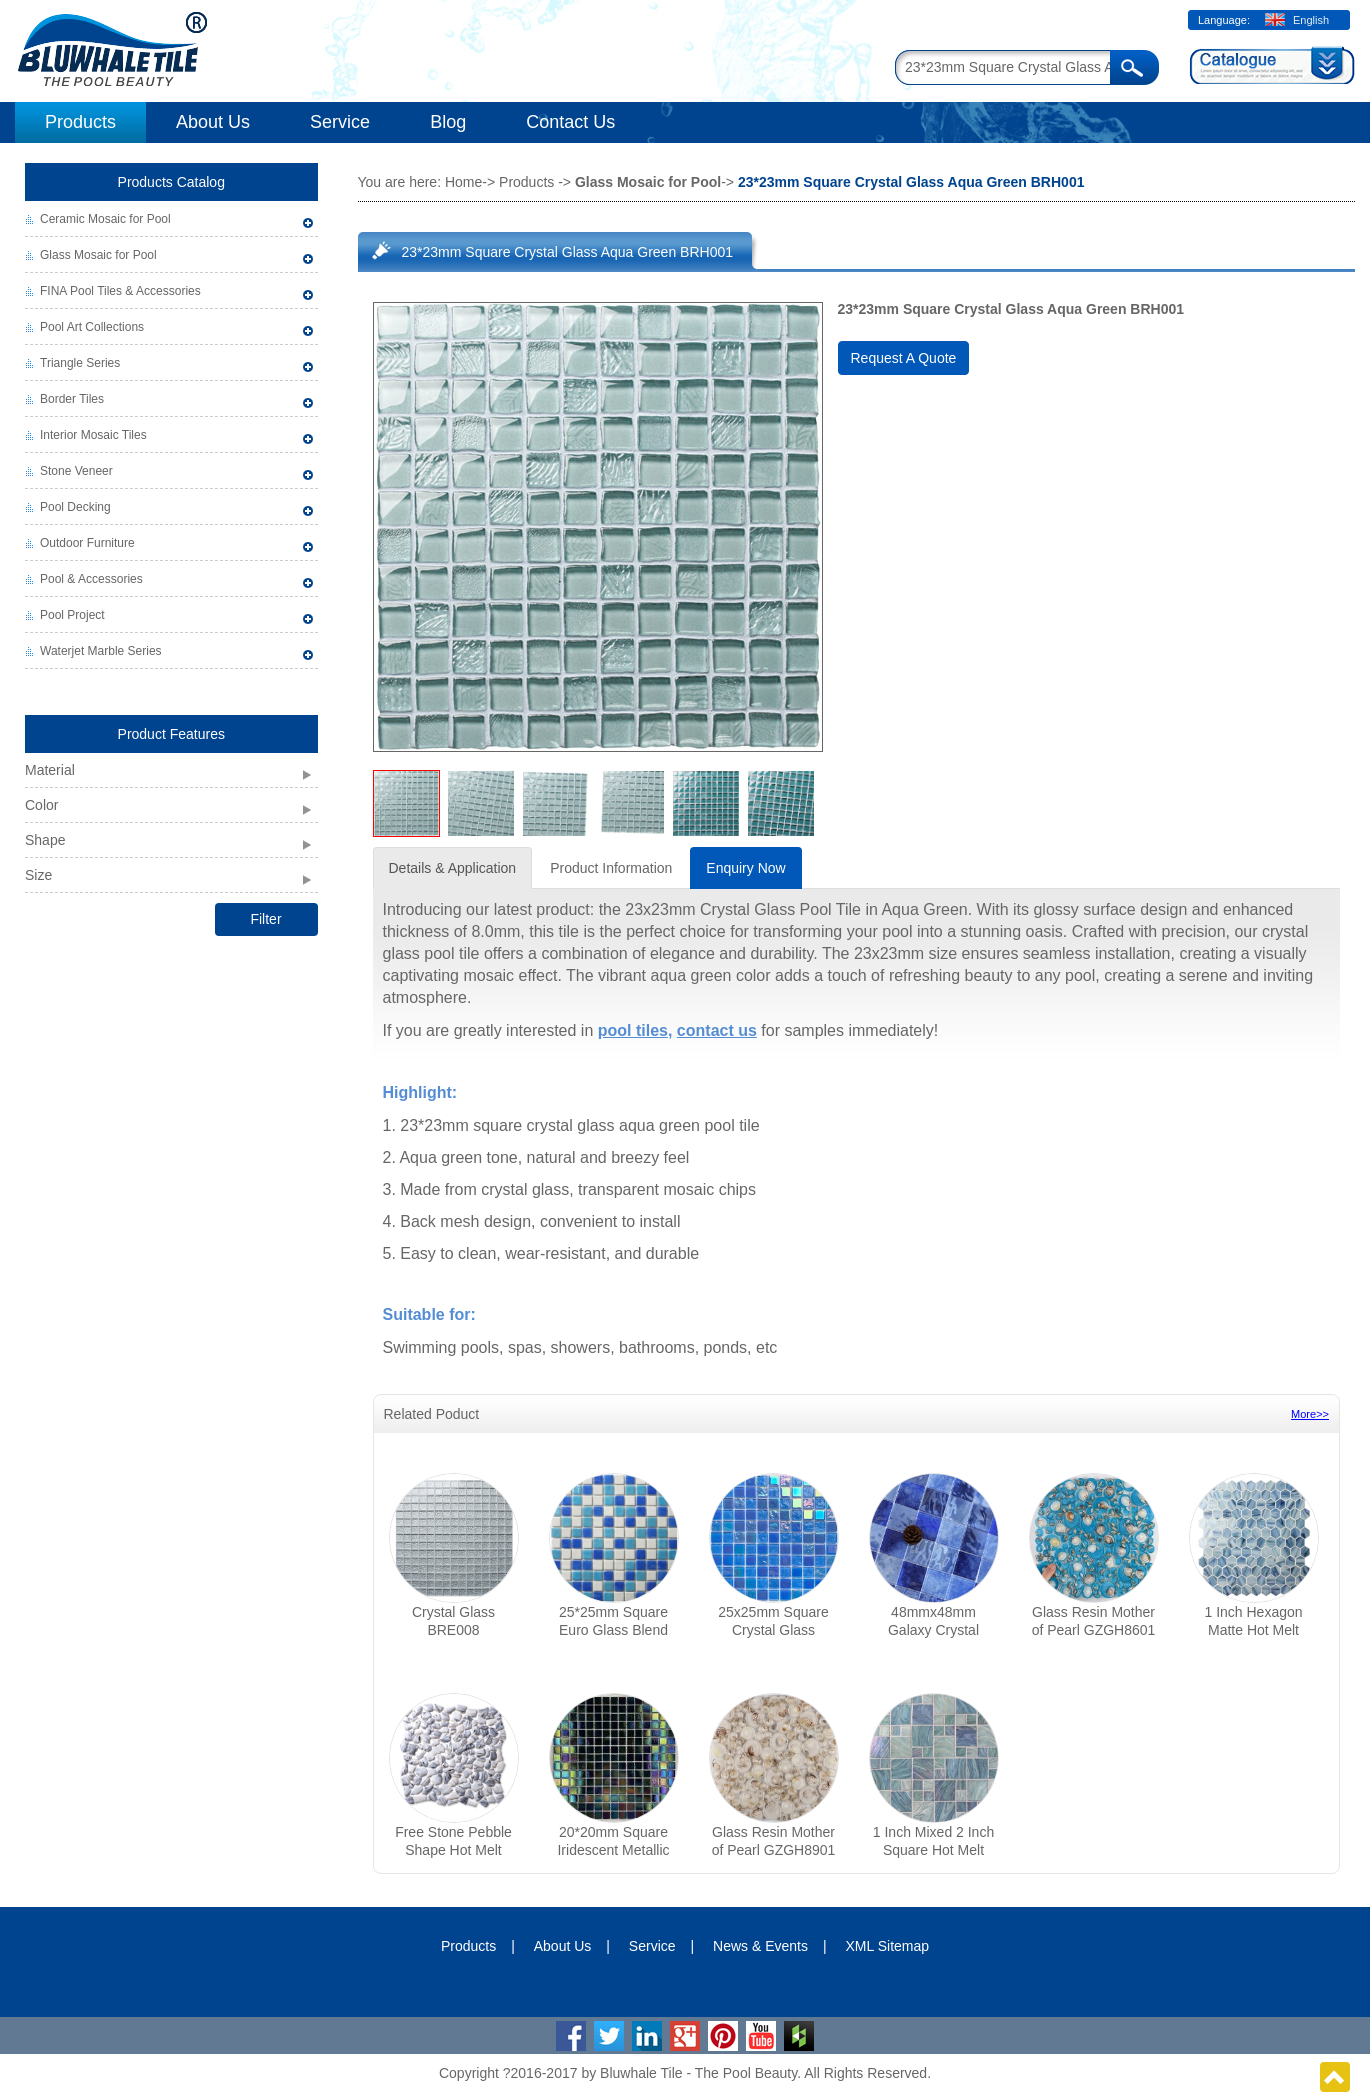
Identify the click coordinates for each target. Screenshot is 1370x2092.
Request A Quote (904, 358)
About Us (213, 122)
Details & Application (453, 868)
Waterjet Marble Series (101, 651)
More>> (1310, 1414)
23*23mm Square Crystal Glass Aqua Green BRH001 (568, 252)
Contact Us (570, 122)
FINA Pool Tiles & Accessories (120, 291)
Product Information (611, 868)
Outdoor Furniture (87, 543)
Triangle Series (80, 363)
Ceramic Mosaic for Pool (105, 219)
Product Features (171, 734)
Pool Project (72, 615)
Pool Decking (75, 507)
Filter (265, 919)
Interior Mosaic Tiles (93, 435)
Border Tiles (72, 399)
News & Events (760, 1946)
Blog (448, 122)
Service (340, 122)
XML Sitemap (888, 1946)
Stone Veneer (76, 471)
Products (80, 122)
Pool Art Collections (92, 327)
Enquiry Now (745, 868)
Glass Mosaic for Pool (98, 255)
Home (463, 182)
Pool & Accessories (91, 579)
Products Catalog (171, 182)
